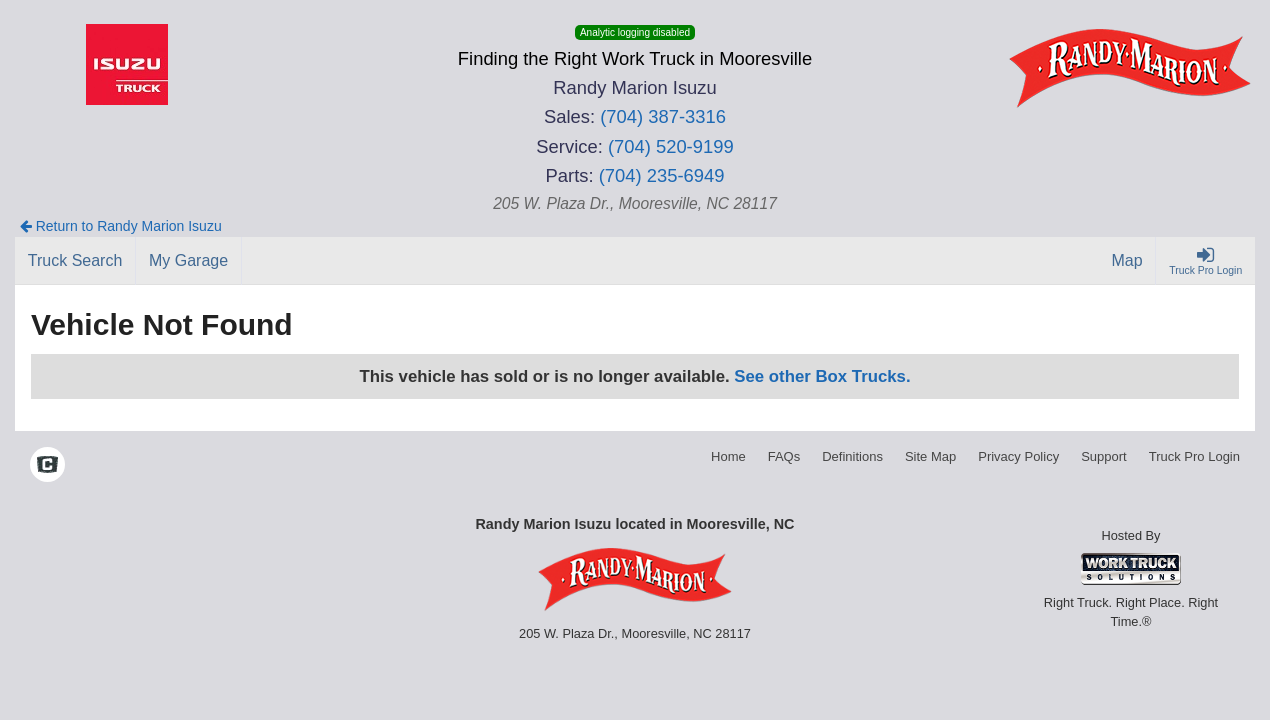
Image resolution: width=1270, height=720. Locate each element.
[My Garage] (189, 261)
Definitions (852, 456)
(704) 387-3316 (663, 116)
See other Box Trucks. (822, 376)
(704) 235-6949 (662, 175)
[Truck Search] (75, 261)
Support (1104, 456)
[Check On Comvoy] (47, 467)
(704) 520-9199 (671, 146)
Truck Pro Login (1194, 456)
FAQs (784, 456)
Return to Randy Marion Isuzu (121, 226)
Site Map (930, 456)
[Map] (1128, 261)
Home (728, 456)
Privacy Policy (1018, 456)
